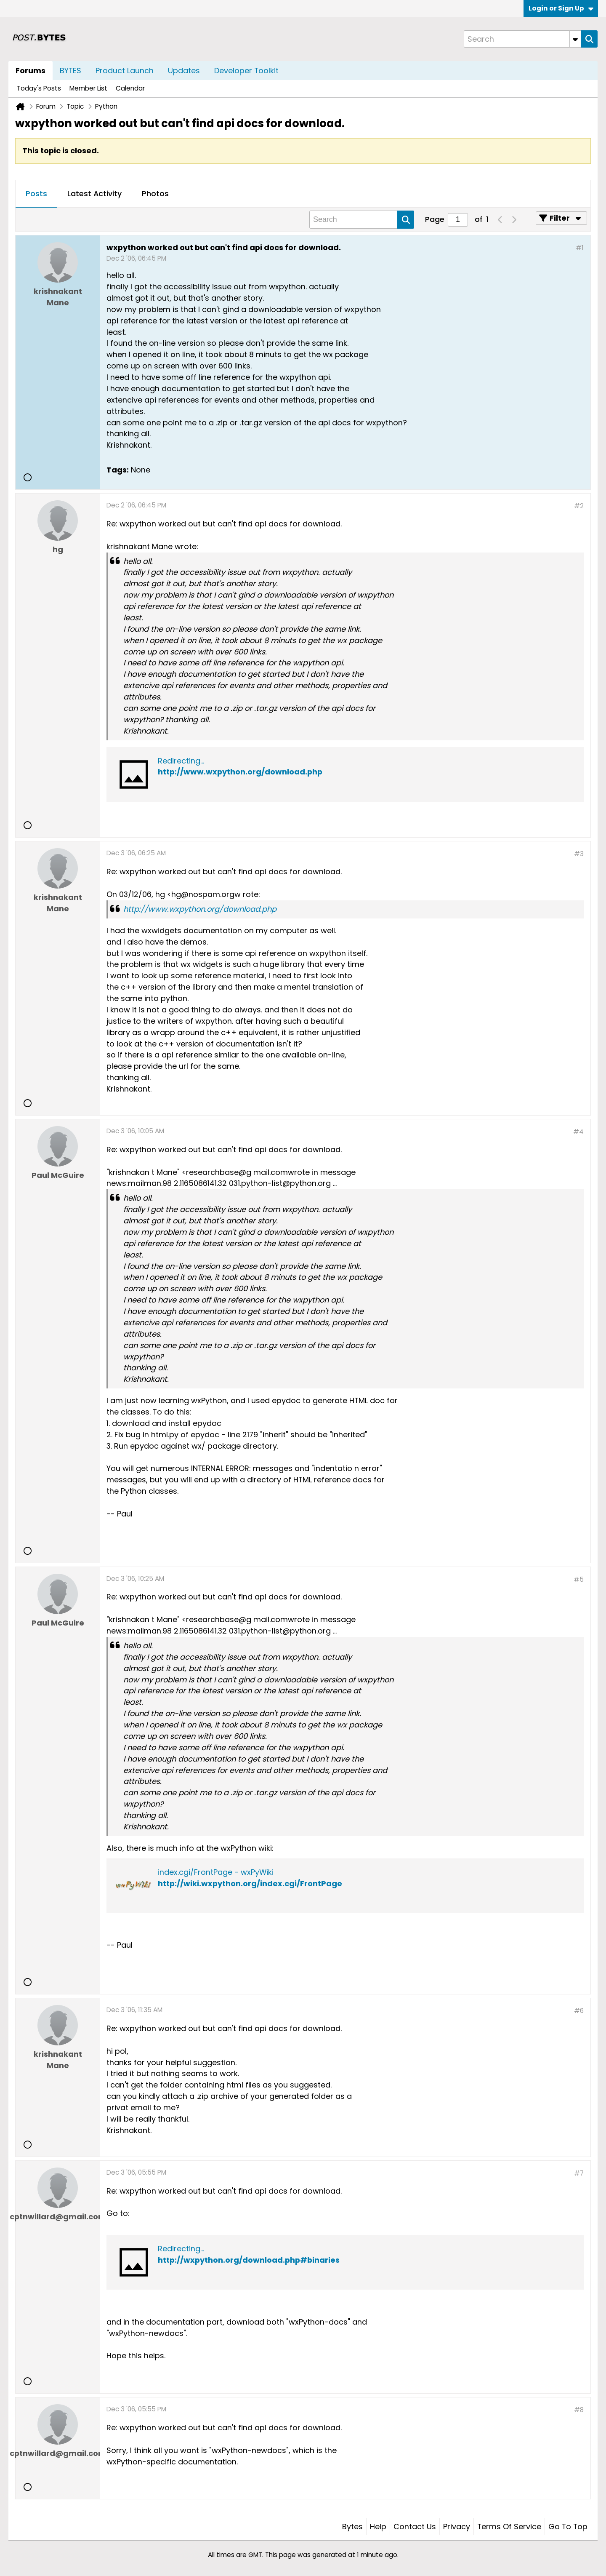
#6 (579, 2010)
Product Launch (125, 70)
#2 (579, 506)
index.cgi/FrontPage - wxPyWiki (216, 1872)
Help (378, 2526)
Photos (155, 193)
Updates (184, 70)
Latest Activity (94, 193)
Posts (36, 193)
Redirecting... (181, 760)
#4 (578, 1131)
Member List (88, 88)
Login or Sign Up (561, 8)
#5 (579, 1579)
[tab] (36, 194)
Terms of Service (509, 2526)
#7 (579, 2173)
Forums (30, 70)
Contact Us (414, 2526)
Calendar (130, 88)
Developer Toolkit (246, 70)
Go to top (567, 2526)
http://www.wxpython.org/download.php (240, 771)
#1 (580, 247)
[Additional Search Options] (575, 39)
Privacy (456, 2526)
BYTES (70, 70)
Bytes (352, 2526)
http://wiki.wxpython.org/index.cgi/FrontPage (250, 1883)
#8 (579, 2409)
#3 (579, 853)
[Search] (522, 39)
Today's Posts (39, 88)
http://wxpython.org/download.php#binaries (249, 2260)
